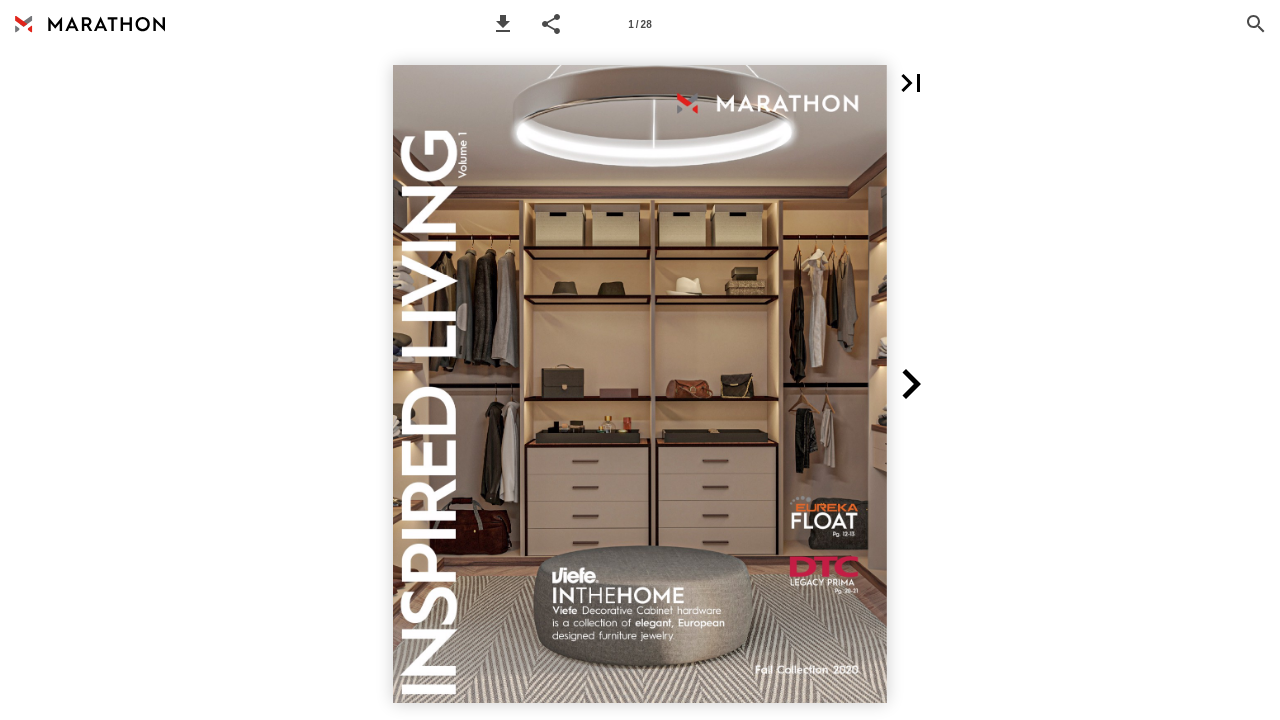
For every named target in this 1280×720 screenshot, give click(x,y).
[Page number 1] (640, 24)
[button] (503, 24)
